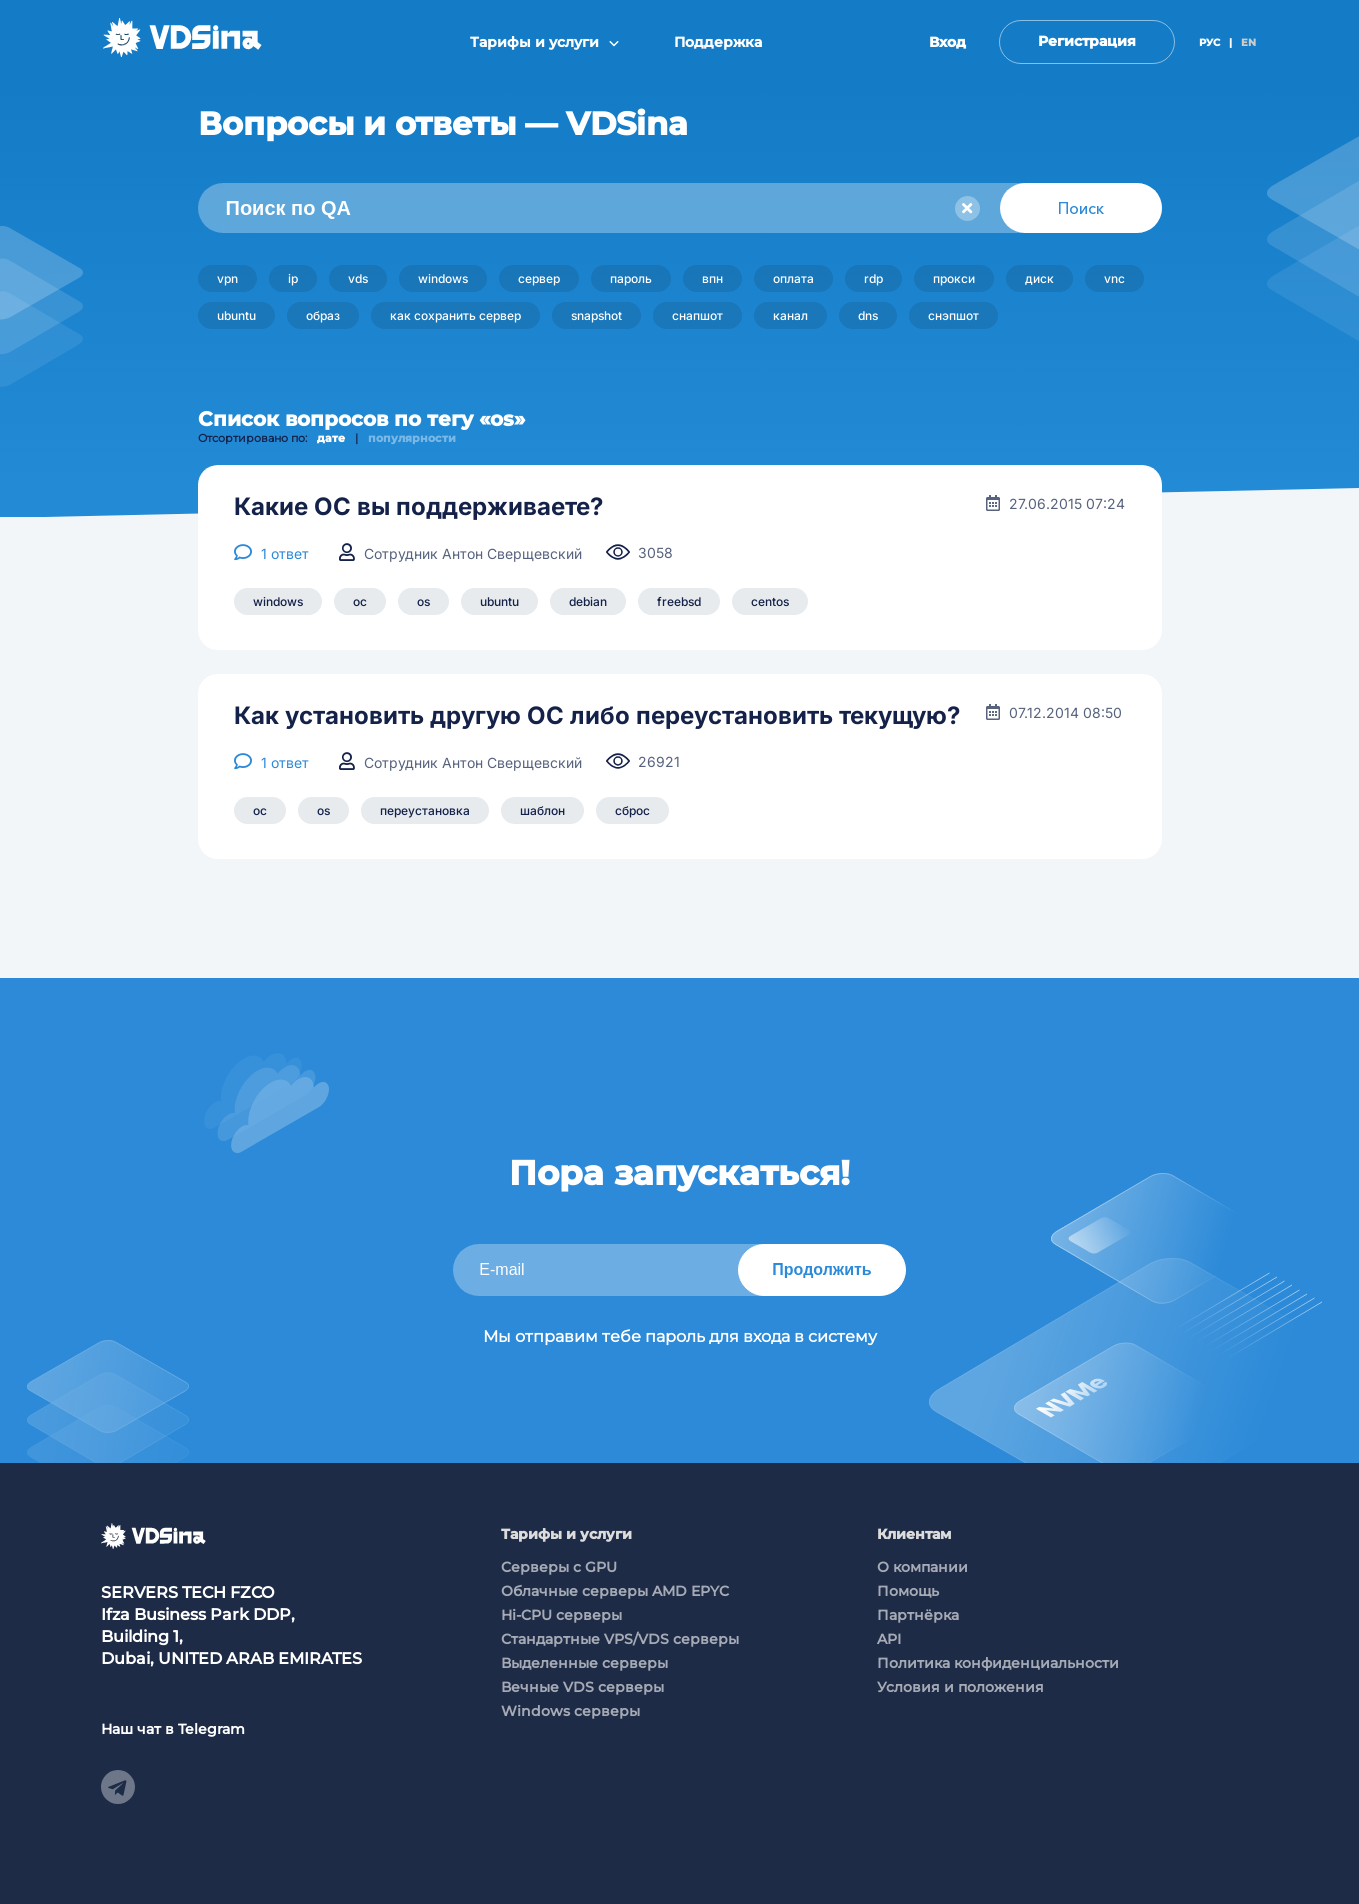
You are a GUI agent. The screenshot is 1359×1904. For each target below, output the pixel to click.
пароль (631, 278)
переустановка (425, 810)
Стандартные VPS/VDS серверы (620, 1639)
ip (293, 278)
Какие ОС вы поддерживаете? (418, 507)
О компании (922, 1567)
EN (1248, 42)
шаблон (542, 810)
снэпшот (953, 315)
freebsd (679, 601)
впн (712, 278)
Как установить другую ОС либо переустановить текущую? (597, 716)
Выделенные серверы (584, 1663)
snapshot (596, 315)
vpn (227, 278)
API (889, 1639)
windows (443, 278)
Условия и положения (960, 1687)
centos (770, 601)
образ (323, 315)
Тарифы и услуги (544, 42)
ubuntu (236, 315)
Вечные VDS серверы (582, 1687)
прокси (954, 278)
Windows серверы (570, 1711)
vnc (1114, 278)
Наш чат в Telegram (173, 1729)
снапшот (697, 315)
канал (790, 315)
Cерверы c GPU (559, 1567)
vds (358, 278)
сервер (539, 278)
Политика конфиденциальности (998, 1663)
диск (1039, 278)
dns (868, 315)
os (423, 601)
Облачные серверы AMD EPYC (615, 1591)
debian (588, 601)
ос (360, 601)
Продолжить (821, 1269)
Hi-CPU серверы (561, 1615)
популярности (412, 438)
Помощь (908, 1591)
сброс (632, 810)
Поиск (1081, 208)
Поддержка (718, 42)
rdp (873, 278)
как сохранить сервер (455, 315)
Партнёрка (918, 1615)
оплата (793, 278)
